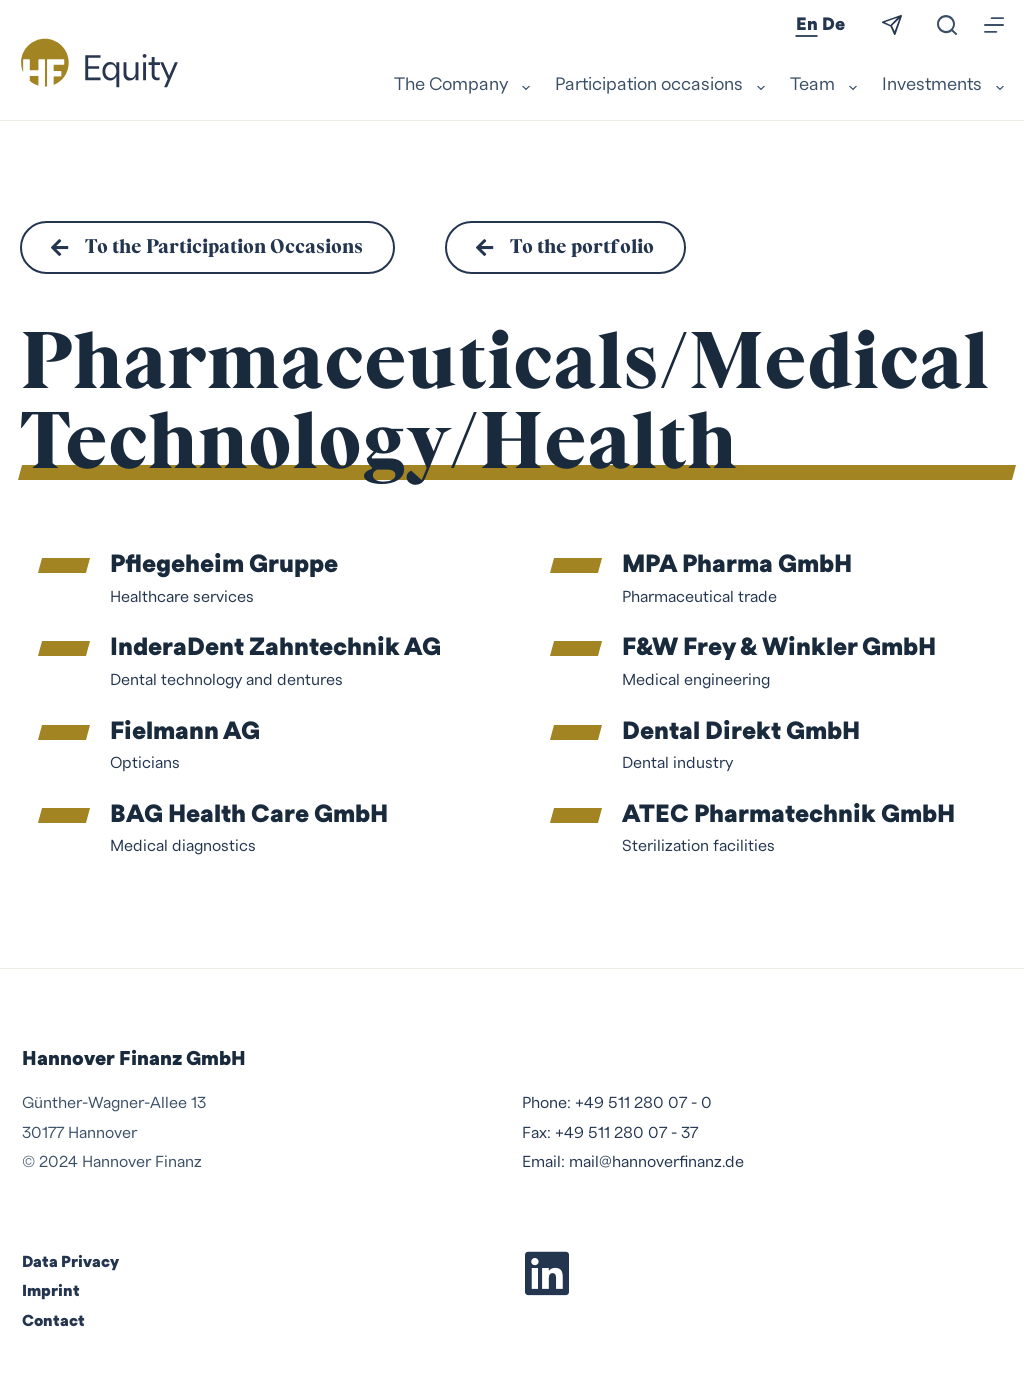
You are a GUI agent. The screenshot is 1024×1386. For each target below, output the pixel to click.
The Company (464, 86)
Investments (943, 86)
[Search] (947, 25)
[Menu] (994, 25)
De (833, 24)
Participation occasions (662, 86)
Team (826, 86)
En (807, 24)
